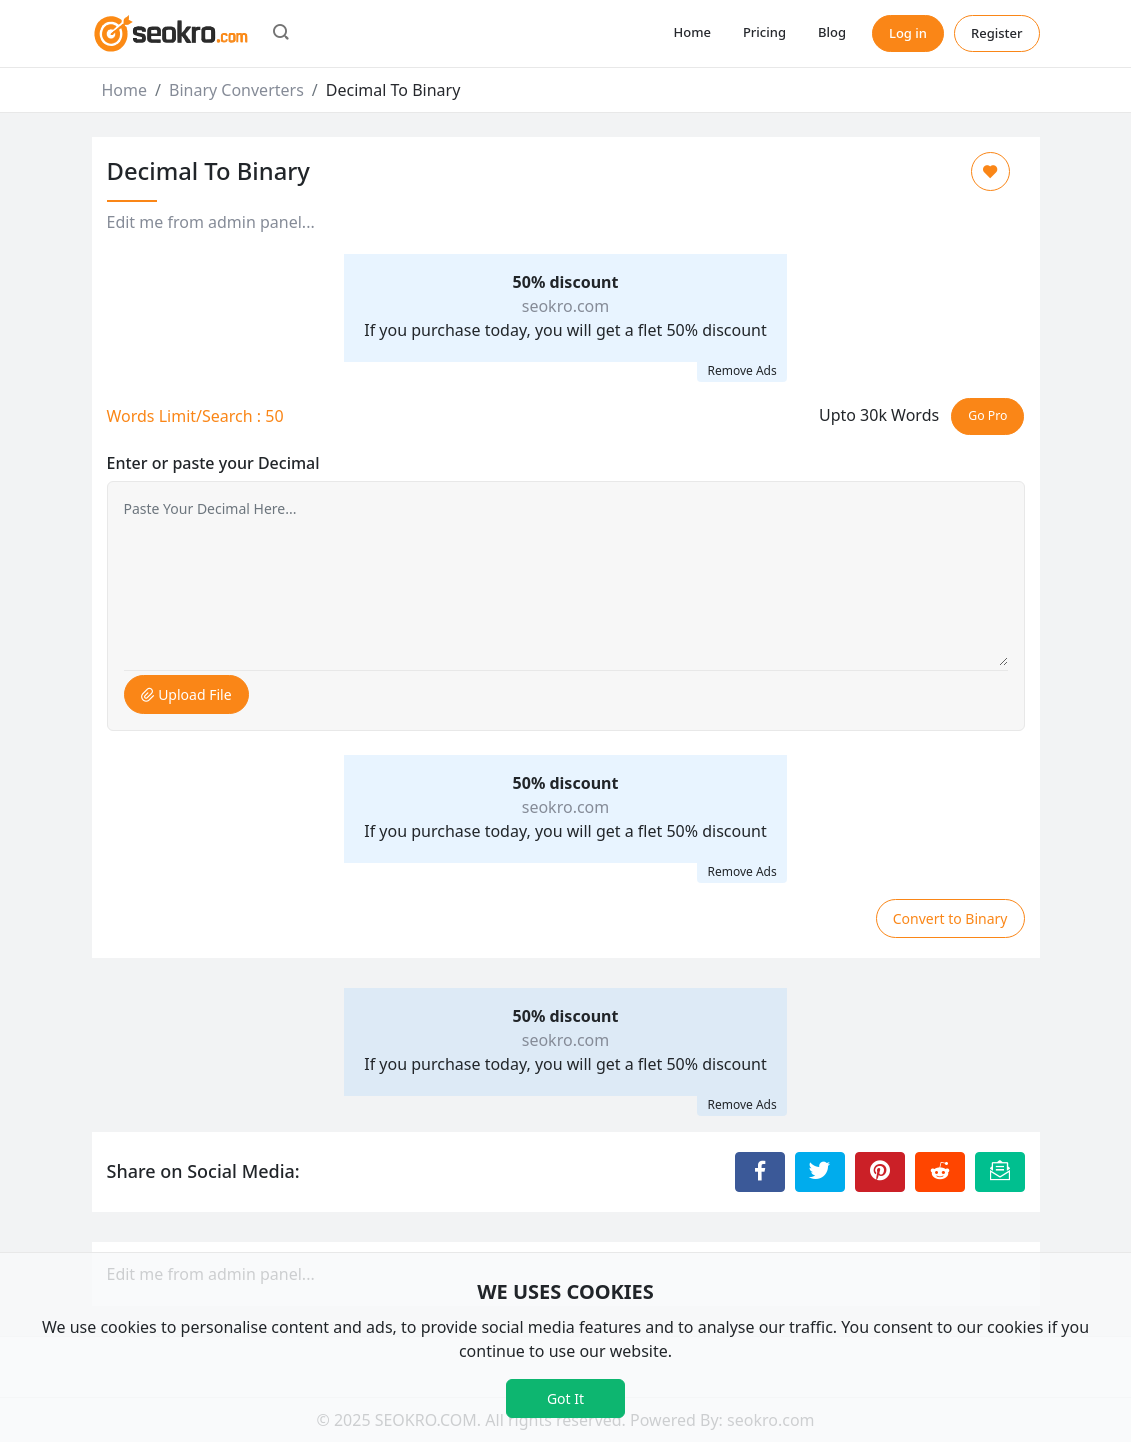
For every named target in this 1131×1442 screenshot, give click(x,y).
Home (691, 32)
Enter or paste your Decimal (213, 463)
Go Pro (987, 415)
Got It (565, 1398)
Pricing (764, 32)
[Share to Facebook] (760, 1172)
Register (997, 33)
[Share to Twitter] (820, 1172)
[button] (281, 34)
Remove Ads (741, 370)
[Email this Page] (1000, 1172)
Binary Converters (236, 90)
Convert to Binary (950, 918)
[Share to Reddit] (940, 1172)
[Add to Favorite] (990, 171)
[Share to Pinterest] (880, 1172)
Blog (832, 32)
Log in (908, 33)
